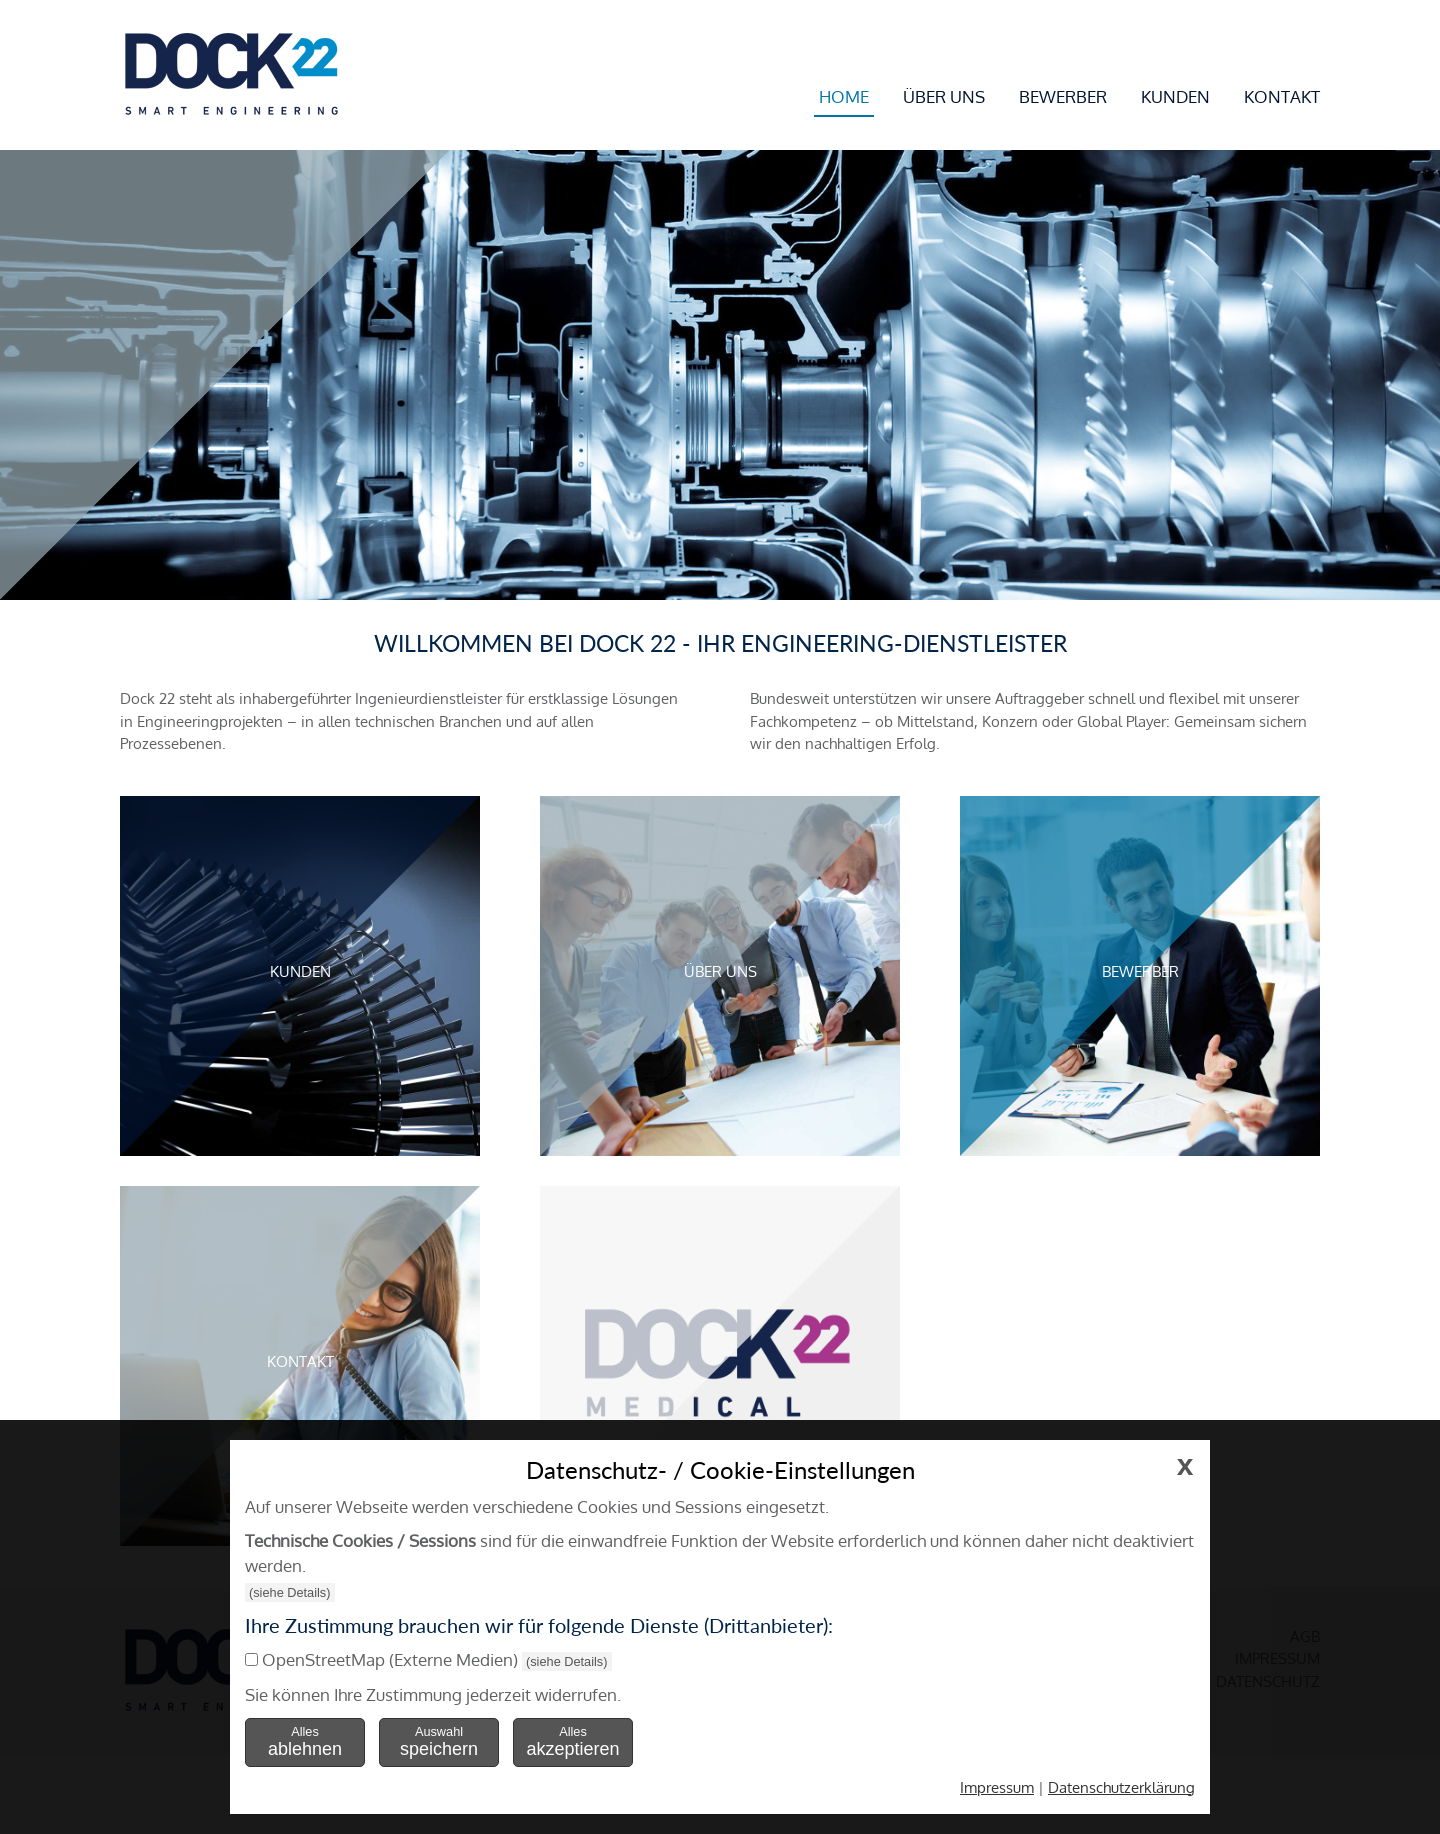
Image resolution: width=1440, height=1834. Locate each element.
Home (844, 96)
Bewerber (1063, 96)
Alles (305, 1741)
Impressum (997, 1787)
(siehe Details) (290, 1592)
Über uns (944, 96)
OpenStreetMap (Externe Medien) (390, 1659)
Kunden (1175, 96)
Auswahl (439, 1741)
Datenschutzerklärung (1121, 1787)
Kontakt (1282, 96)
